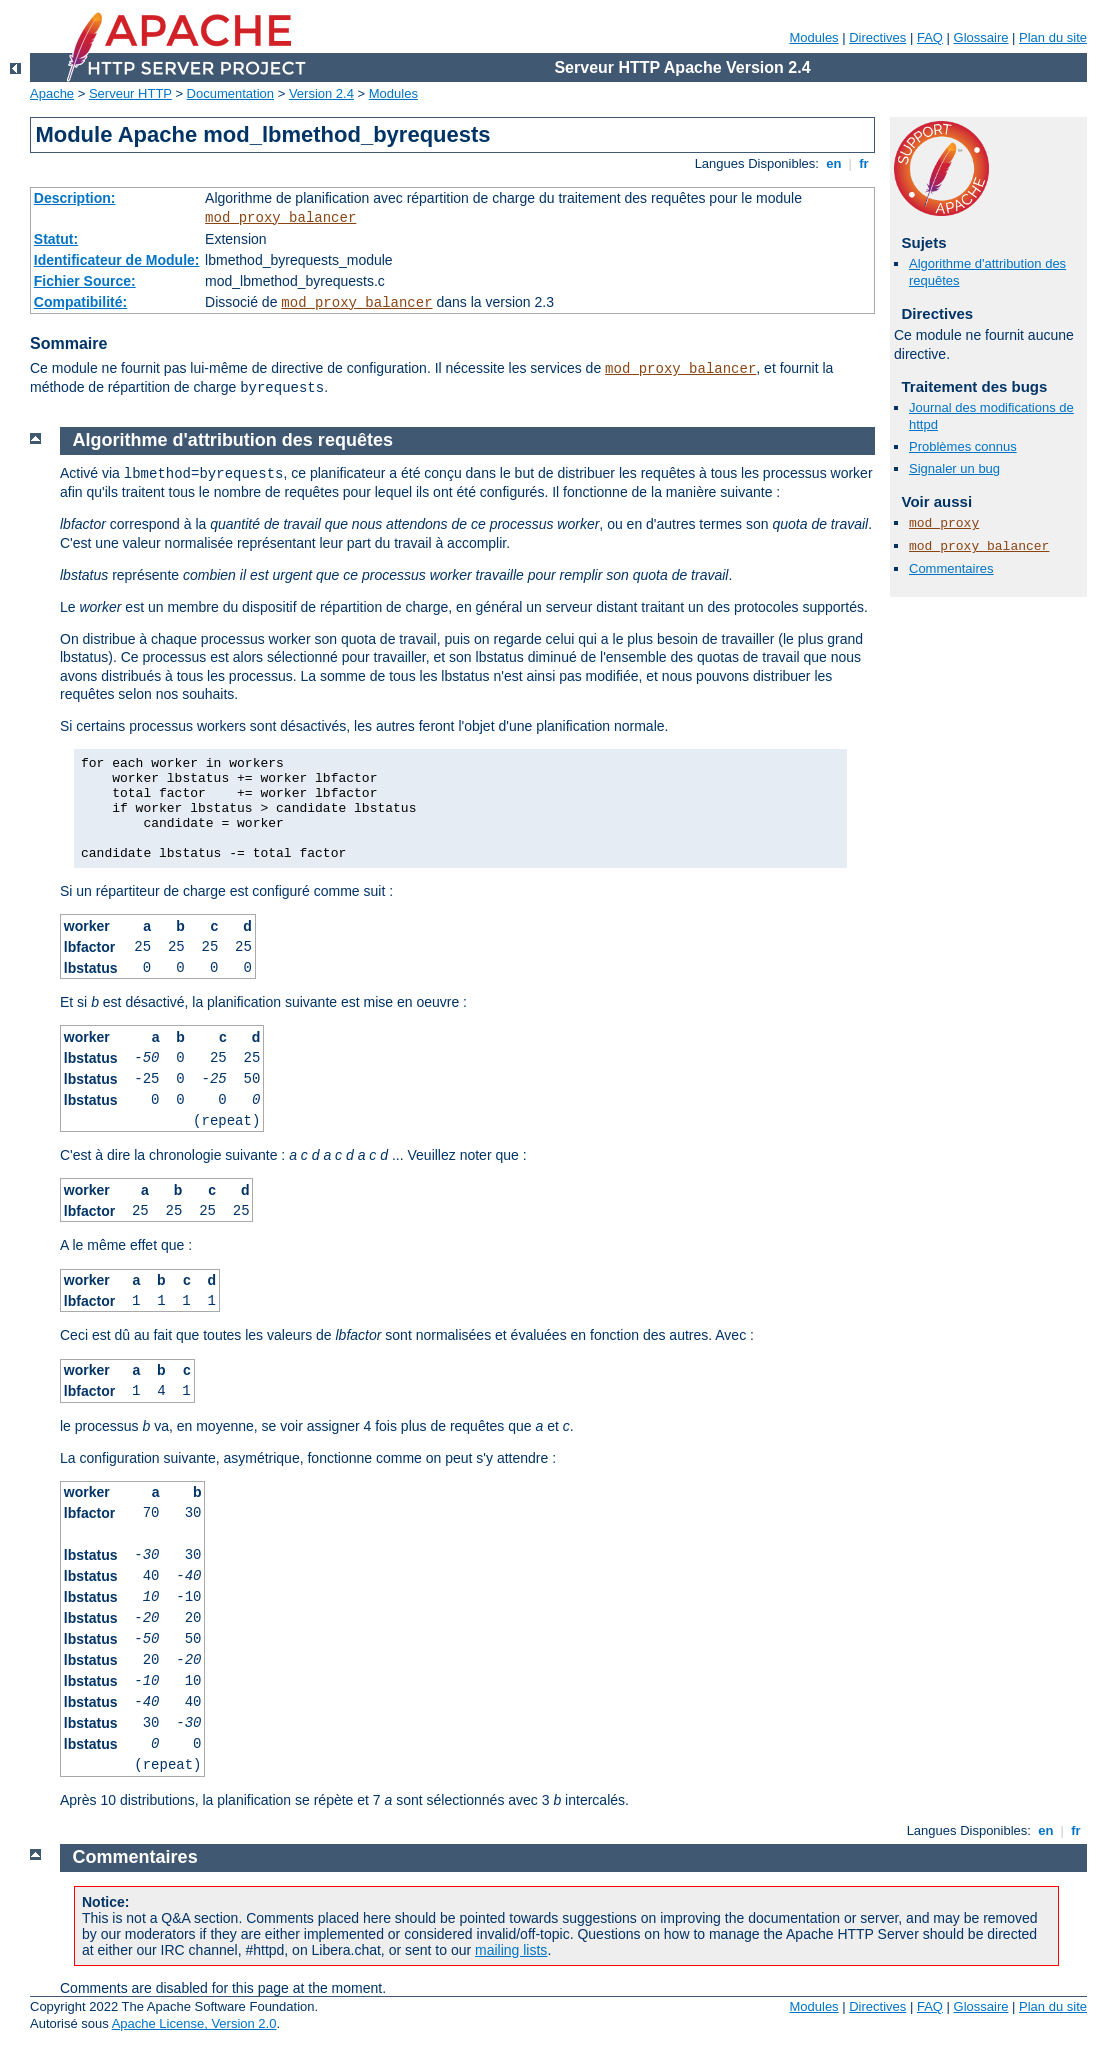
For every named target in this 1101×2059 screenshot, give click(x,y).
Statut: (56, 239)
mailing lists (511, 1950)
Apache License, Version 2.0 (194, 2023)
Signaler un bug (954, 468)
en (834, 163)
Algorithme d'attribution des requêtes (233, 440)
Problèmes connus (963, 446)
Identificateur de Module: (117, 260)
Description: (75, 198)
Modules (813, 37)
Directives (877, 37)
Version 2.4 (321, 93)
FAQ (930, 37)
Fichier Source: (85, 281)
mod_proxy (944, 523)
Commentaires (951, 568)
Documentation (230, 93)
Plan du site (1053, 37)
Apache (52, 93)
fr (864, 163)
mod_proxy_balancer (280, 218)
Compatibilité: (80, 302)
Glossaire (981, 37)
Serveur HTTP (130, 93)
